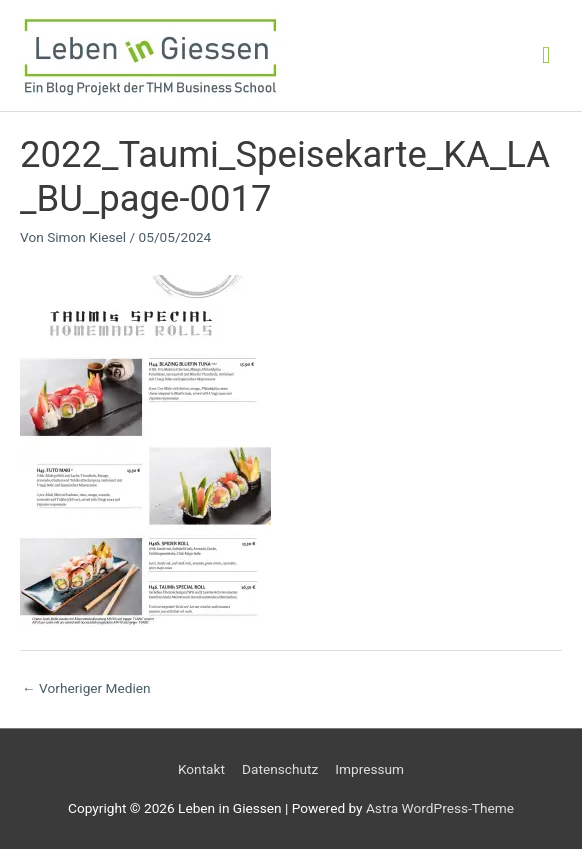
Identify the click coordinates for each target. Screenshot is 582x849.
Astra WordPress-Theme (440, 808)
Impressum (369, 769)
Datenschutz (280, 769)
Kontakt (201, 769)
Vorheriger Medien (86, 688)
